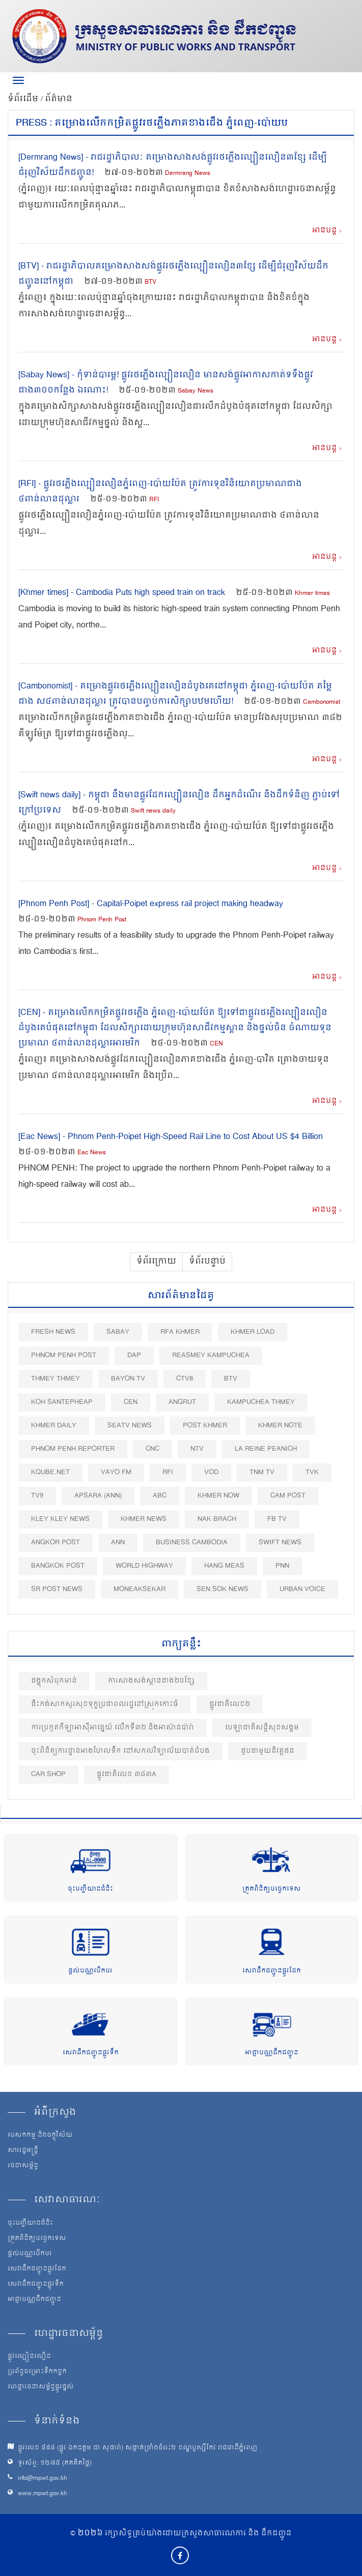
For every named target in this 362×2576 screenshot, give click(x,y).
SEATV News (129, 1425)
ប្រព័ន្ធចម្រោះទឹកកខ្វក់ (37, 2372)
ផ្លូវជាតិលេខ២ (229, 1704)
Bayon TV (128, 1379)
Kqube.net (50, 1472)
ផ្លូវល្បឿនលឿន (29, 2356)
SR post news (56, 1589)
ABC (159, 1496)
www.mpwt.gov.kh (42, 2494)
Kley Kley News (60, 1519)
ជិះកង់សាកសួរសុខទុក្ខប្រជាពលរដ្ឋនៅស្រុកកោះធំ (104, 1704)
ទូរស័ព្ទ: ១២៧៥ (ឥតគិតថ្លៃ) (55, 2463)
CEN (216, 1044)
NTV (197, 1449)
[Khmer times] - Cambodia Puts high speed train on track (121, 593)
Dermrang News (187, 173)
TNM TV (261, 1472)
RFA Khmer (180, 1332)
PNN (282, 1566)
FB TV (277, 1519)
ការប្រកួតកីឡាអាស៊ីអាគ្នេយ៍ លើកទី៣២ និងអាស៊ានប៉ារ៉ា (112, 1727)
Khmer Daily (53, 1425)
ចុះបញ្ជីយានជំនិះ (90, 1889)
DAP (134, 1355)
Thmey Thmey (55, 1379)
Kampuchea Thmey (261, 1402)
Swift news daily (153, 811)
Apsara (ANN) (98, 1496)
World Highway (144, 1566)
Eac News (91, 1153)
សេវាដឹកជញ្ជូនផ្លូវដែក (271, 1971)
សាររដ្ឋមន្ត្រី (23, 2150)
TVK (312, 1472)
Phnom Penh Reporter (73, 1449)
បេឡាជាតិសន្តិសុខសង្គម (262, 1727)
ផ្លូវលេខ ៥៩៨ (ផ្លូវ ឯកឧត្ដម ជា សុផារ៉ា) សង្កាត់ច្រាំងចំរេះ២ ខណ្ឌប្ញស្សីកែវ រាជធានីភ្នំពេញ (138, 2448)
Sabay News (195, 391)
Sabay (117, 1332)
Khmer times (312, 593)
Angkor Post (55, 1542)
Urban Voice (302, 1589)
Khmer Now (218, 1496)
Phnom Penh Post (101, 920)
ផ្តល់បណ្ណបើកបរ (90, 1971)
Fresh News (53, 1332)
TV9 (37, 1496)
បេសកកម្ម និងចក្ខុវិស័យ (40, 2135)
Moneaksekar (139, 1589)
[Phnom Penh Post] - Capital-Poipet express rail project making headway (150, 904)
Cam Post (287, 1496)
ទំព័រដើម (24, 99)
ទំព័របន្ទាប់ (207, 1261)
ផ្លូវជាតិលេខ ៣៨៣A (126, 1774)
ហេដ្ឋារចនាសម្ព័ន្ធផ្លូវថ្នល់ (41, 2387)
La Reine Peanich (266, 1449)
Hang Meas (224, 1566)
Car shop (48, 1774)
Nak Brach (217, 1519)
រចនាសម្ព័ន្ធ (23, 2166)
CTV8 (184, 1379)
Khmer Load (252, 1332)
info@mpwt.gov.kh (42, 2478)
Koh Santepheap (62, 1402)
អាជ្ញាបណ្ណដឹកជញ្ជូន (271, 2053)
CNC (152, 1449)
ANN (118, 1542)
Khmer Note (280, 1425)
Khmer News (143, 1519)
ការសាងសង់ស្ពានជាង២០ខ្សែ (151, 1681)
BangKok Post (58, 1566)
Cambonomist (321, 702)
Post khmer (205, 1425)
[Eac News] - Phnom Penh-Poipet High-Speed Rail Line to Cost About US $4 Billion (170, 1137)
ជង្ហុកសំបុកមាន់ (54, 1681)
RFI (154, 500)
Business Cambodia (192, 1542)
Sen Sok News (222, 1589)
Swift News (280, 1542)
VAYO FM (116, 1472)
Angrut (182, 1402)
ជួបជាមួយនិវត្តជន (267, 1751)
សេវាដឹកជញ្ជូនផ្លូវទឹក (91, 2053)
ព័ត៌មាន (58, 99)
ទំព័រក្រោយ (156, 1261)
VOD (211, 1472)
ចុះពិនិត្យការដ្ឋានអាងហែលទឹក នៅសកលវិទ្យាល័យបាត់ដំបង (120, 1751)
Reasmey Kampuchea (210, 1355)
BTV (150, 282)
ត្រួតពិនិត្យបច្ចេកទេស (271, 1889)
